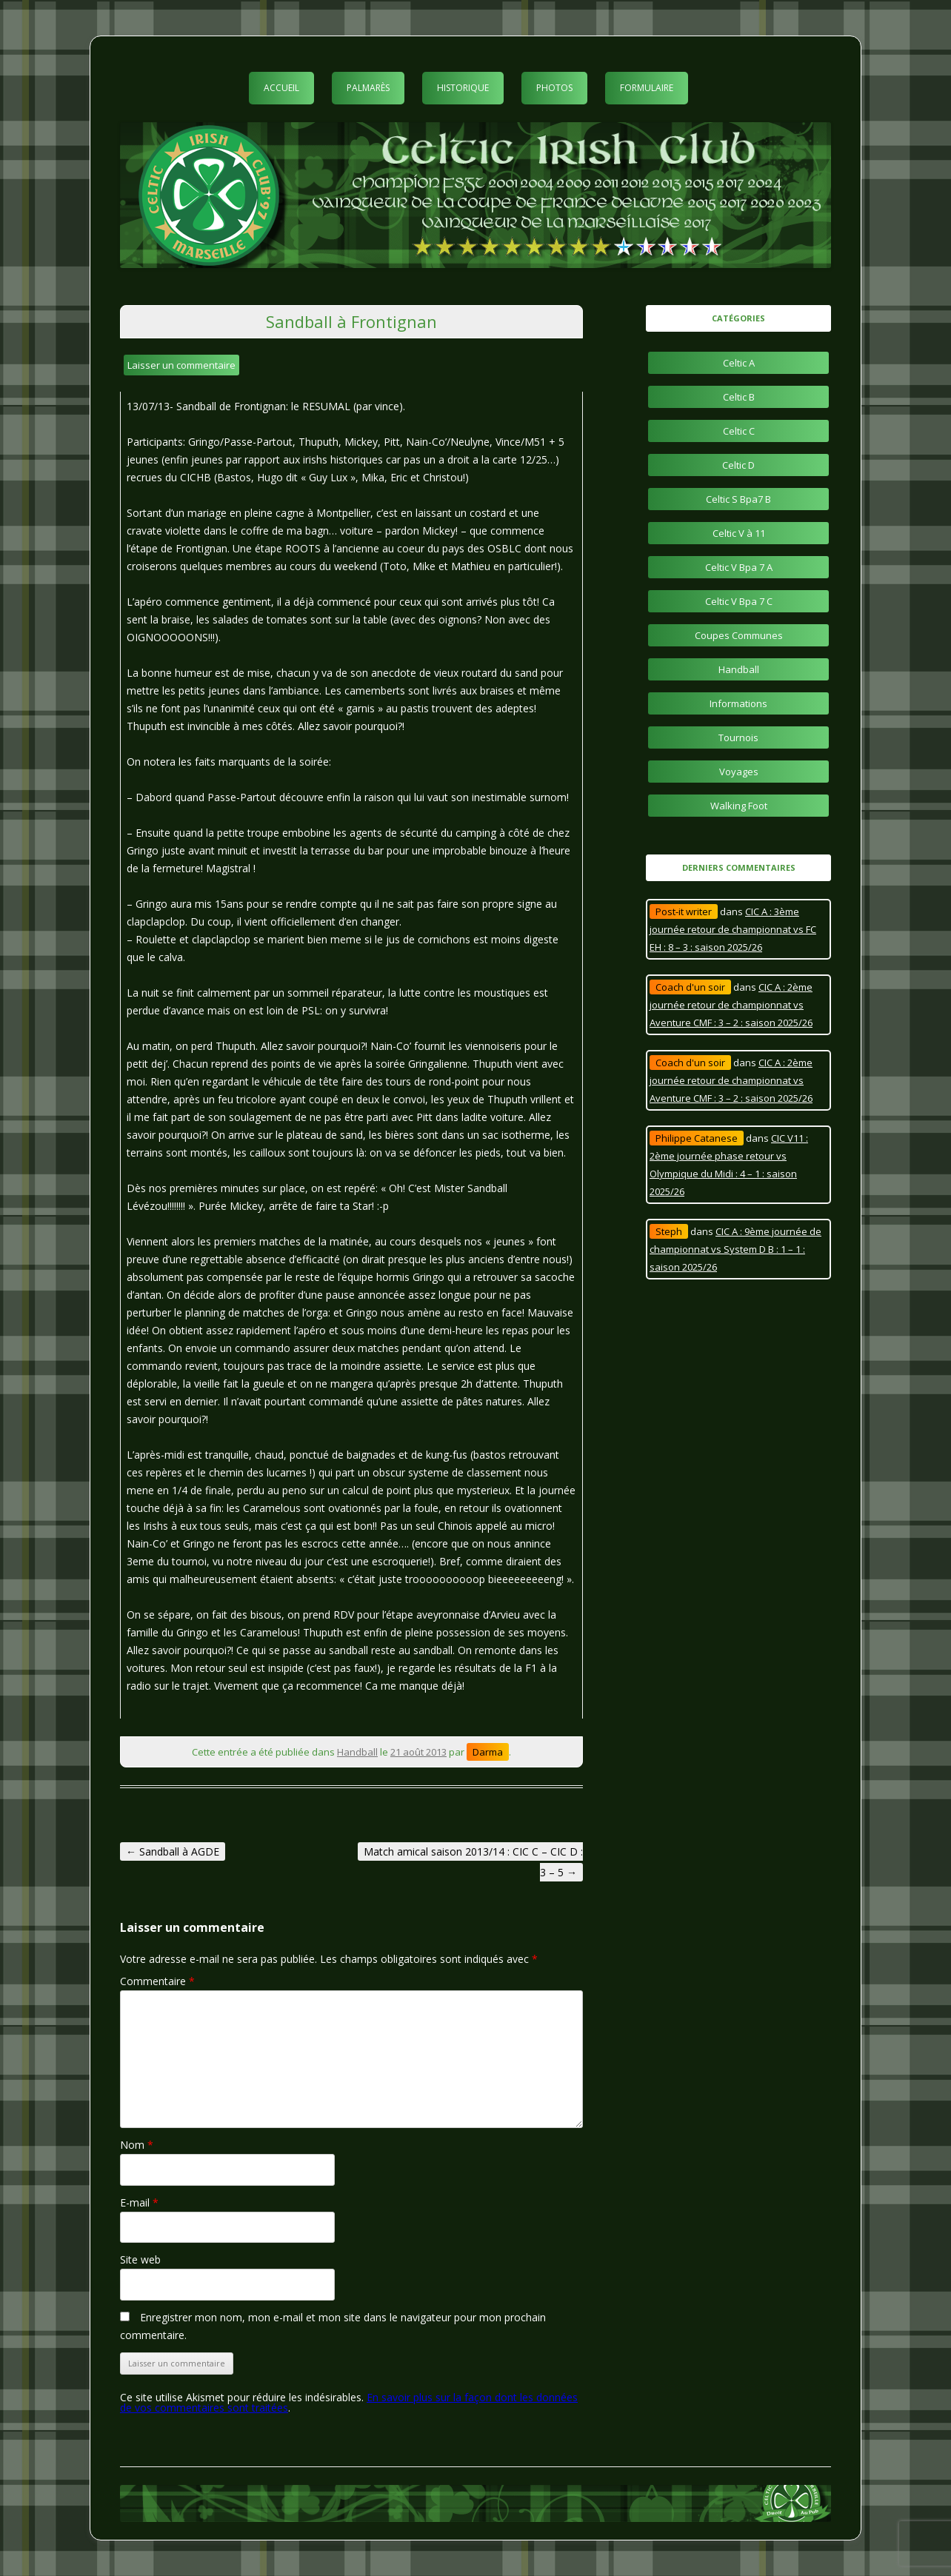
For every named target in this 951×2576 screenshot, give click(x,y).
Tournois (738, 737)
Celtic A (739, 362)
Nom (136, 2145)
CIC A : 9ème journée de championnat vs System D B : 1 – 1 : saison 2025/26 (735, 1249)
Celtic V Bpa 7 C (739, 601)
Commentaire (157, 1981)
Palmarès (368, 87)
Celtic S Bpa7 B (738, 499)
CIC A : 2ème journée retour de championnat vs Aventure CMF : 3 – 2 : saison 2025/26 (731, 1004)
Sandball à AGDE (172, 1851)
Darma (488, 1752)
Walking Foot (738, 805)
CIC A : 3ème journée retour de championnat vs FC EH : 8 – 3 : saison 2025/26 (733, 929)
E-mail (139, 2202)
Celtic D (738, 465)
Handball (357, 1752)
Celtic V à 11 (739, 533)
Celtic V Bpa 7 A (739, 567)
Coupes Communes (739, 635)
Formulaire (646, 87)
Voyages (738, 771)
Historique (463, 87)
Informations (738, 703)
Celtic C (739, 431)
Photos (554, 87)
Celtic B (739, 397)
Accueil (281, 87)
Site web (140, 2259)
